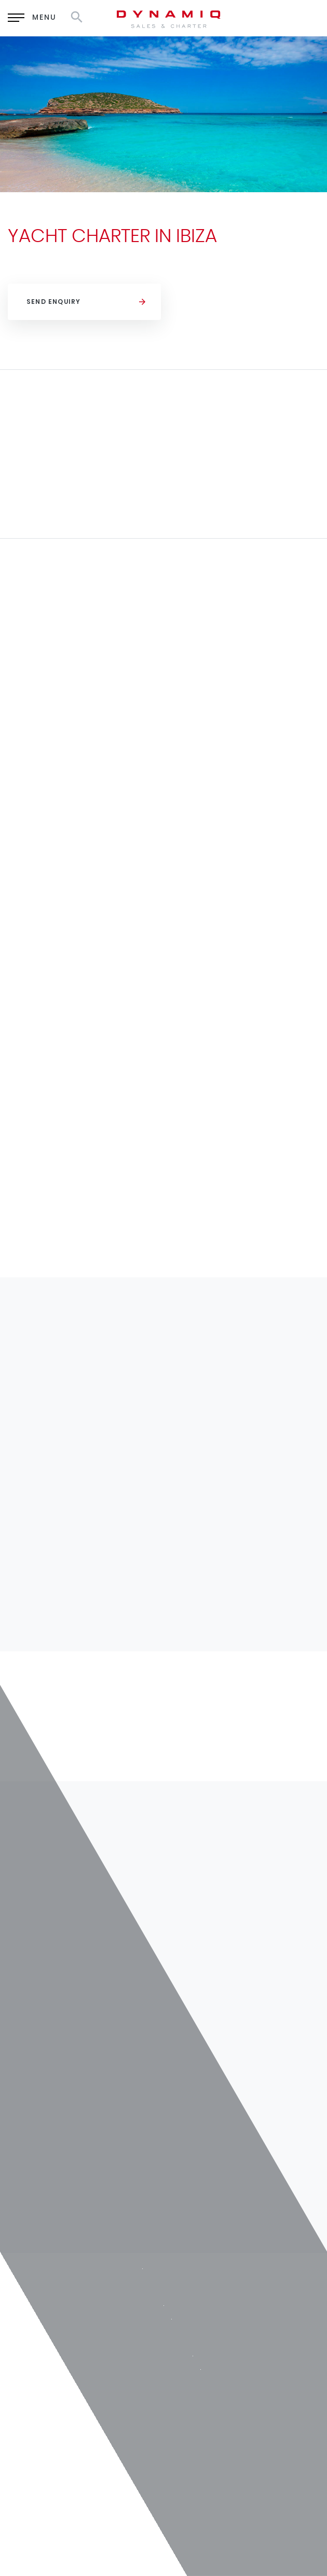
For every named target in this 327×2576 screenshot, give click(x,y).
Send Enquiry (53, 301)
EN (228, 16)
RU (255, 16)
